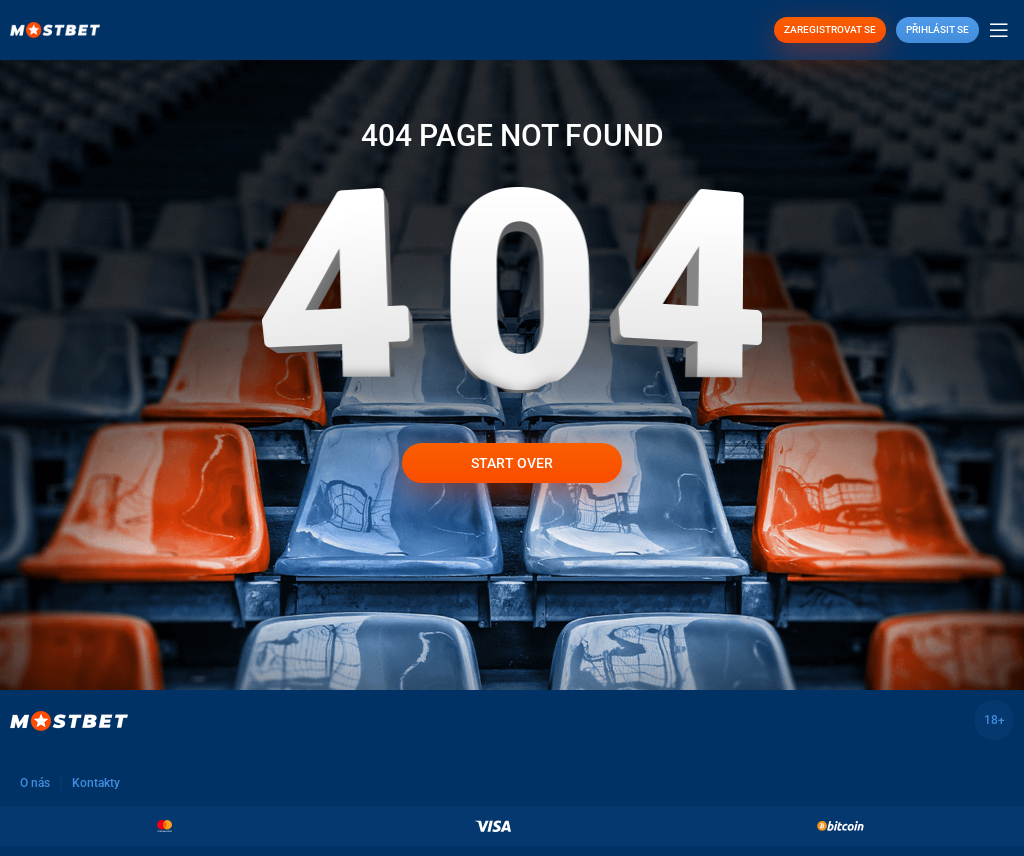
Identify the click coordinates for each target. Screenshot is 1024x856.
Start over (512, 463)
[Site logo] (55, 29)
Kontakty (96, 783)
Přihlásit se (937, 29)
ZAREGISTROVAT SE (830, 29)
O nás (35, 783)
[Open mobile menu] (999, 30)
